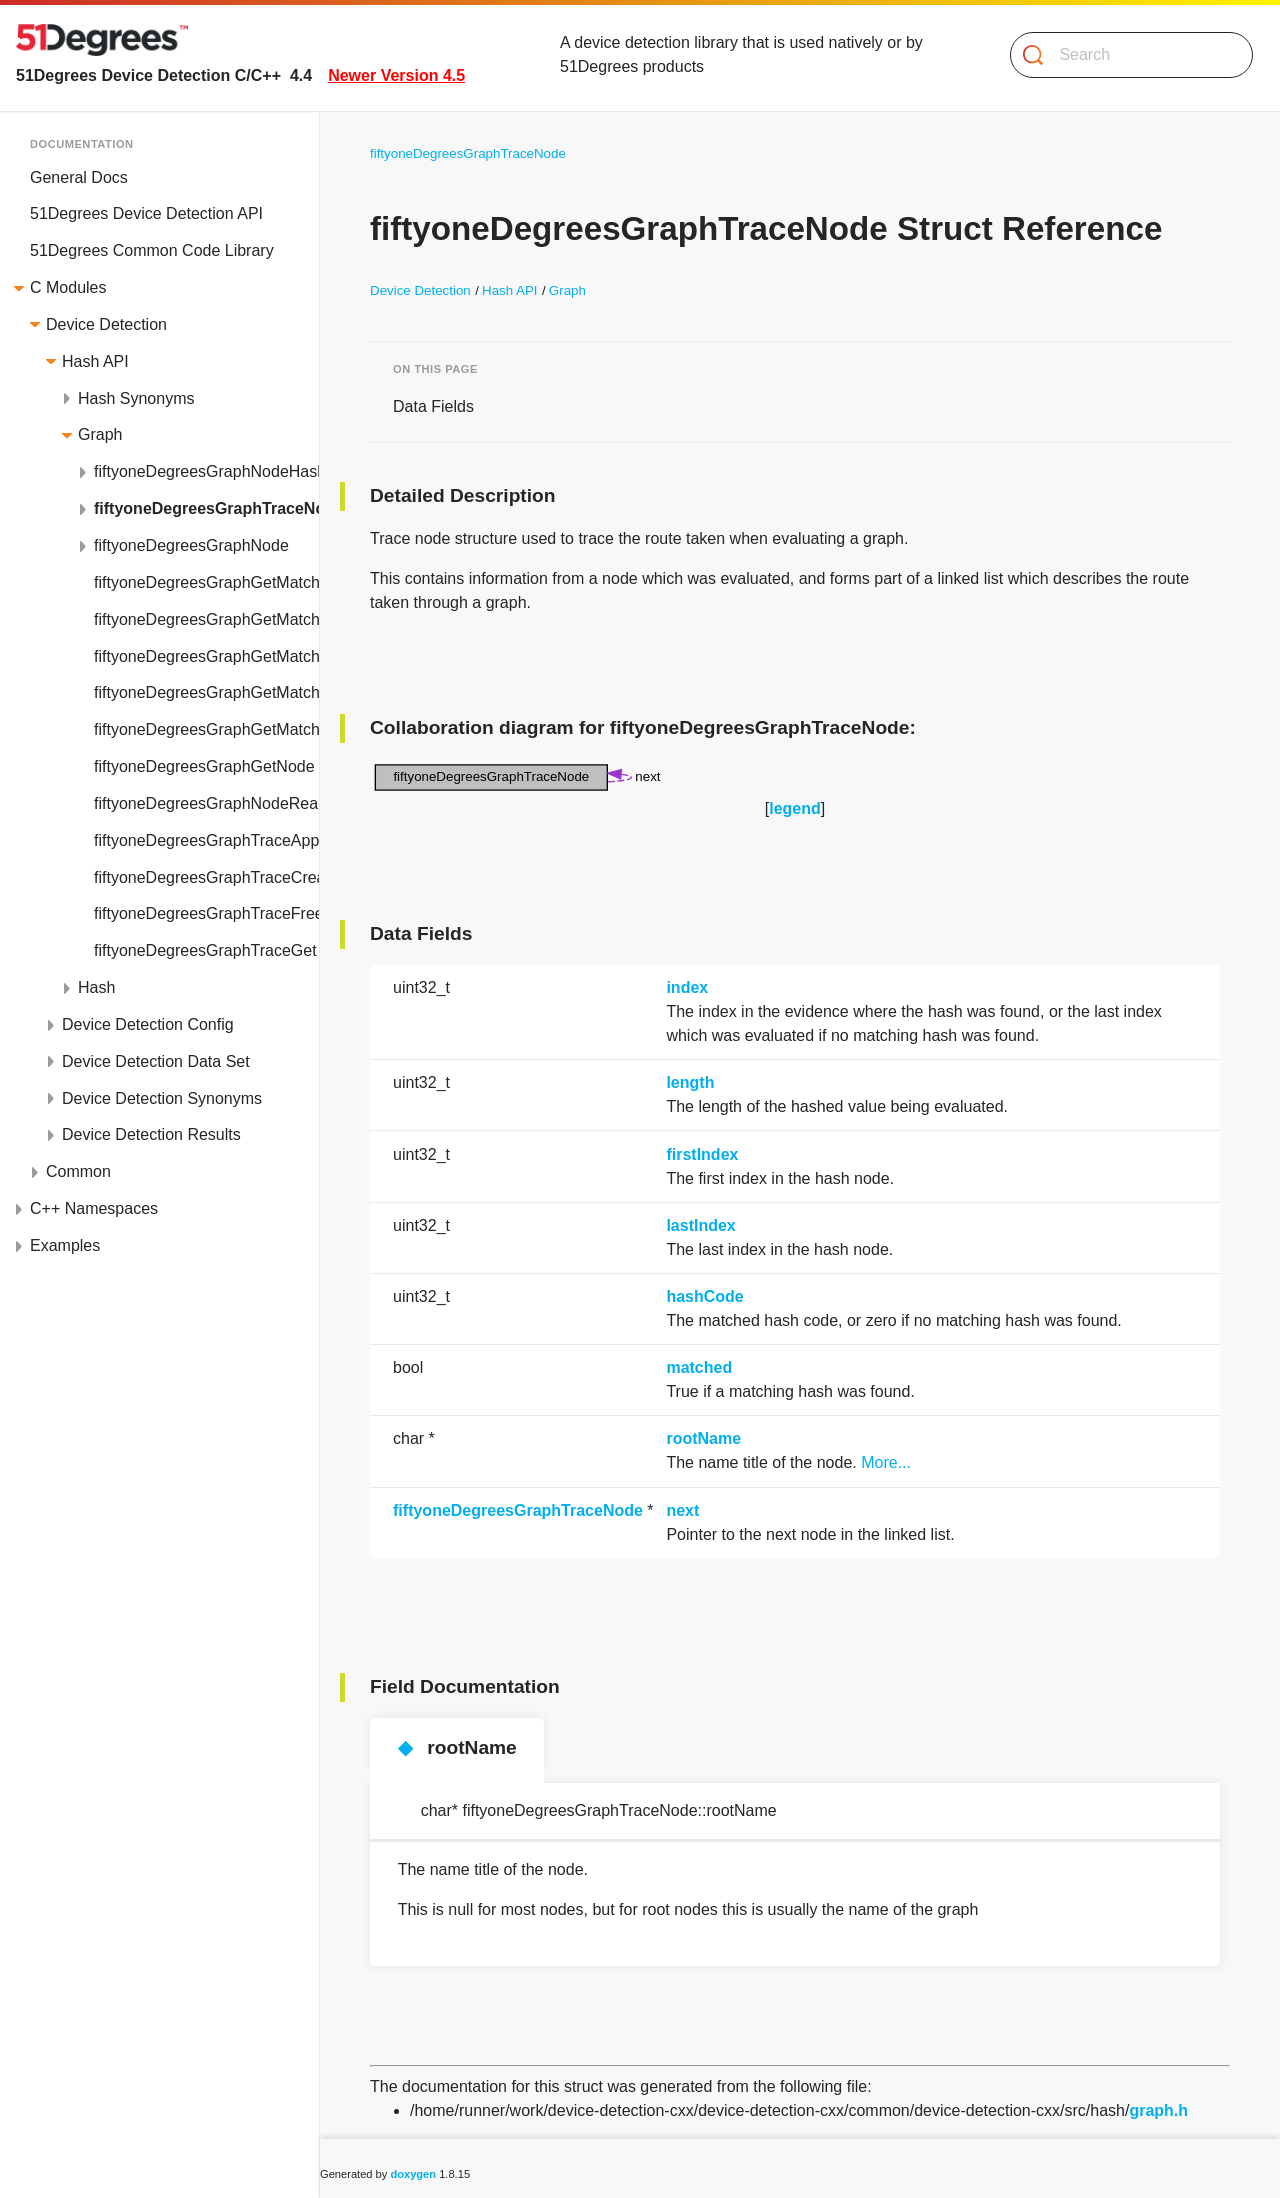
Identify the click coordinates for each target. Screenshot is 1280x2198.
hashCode (704, 1296)
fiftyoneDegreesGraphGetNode (204, 766)
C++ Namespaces (94, 1208)
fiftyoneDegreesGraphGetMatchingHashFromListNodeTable (206, 692)
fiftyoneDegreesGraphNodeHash (206, 471)
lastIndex (700, 1225)
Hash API (95, 361)
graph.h (1158, 2110)
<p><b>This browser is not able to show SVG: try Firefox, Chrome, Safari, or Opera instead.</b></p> (520, 778)
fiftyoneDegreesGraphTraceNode (206, 508)
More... (886, 1462)
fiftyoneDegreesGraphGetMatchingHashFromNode (206, 729)
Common (78, 1171)
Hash (96, 987)
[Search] (1123, 55)
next (682, 1510)
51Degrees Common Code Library (152, 250)
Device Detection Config (148, 1024)
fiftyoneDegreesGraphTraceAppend (206, 840)
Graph (100, 434)
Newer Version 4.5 (396, 75)
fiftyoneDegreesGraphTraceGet (205, 950)
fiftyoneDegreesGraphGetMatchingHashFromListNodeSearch (206, 656)
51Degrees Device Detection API (146, 213)
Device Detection (106, 324)
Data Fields (433, 406)
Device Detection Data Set (156, 1061)
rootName (703, 1438)
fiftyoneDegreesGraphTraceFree (206, 913)
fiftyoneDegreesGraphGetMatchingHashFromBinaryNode (206, 582)
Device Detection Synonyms (162, 1098)
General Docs (79, 177)
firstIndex (702, 1154)
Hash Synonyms (136, 398)
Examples (65, 1245)
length (690, 1082)
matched (699, 1367)
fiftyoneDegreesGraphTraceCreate (206, 877)
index (687, 987)
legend (795, 808)
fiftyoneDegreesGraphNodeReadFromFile (206, 803)
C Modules (68, 287)
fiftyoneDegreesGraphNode (191, 545)
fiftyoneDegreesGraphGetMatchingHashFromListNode (206, 619)
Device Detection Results (151, 1134)
